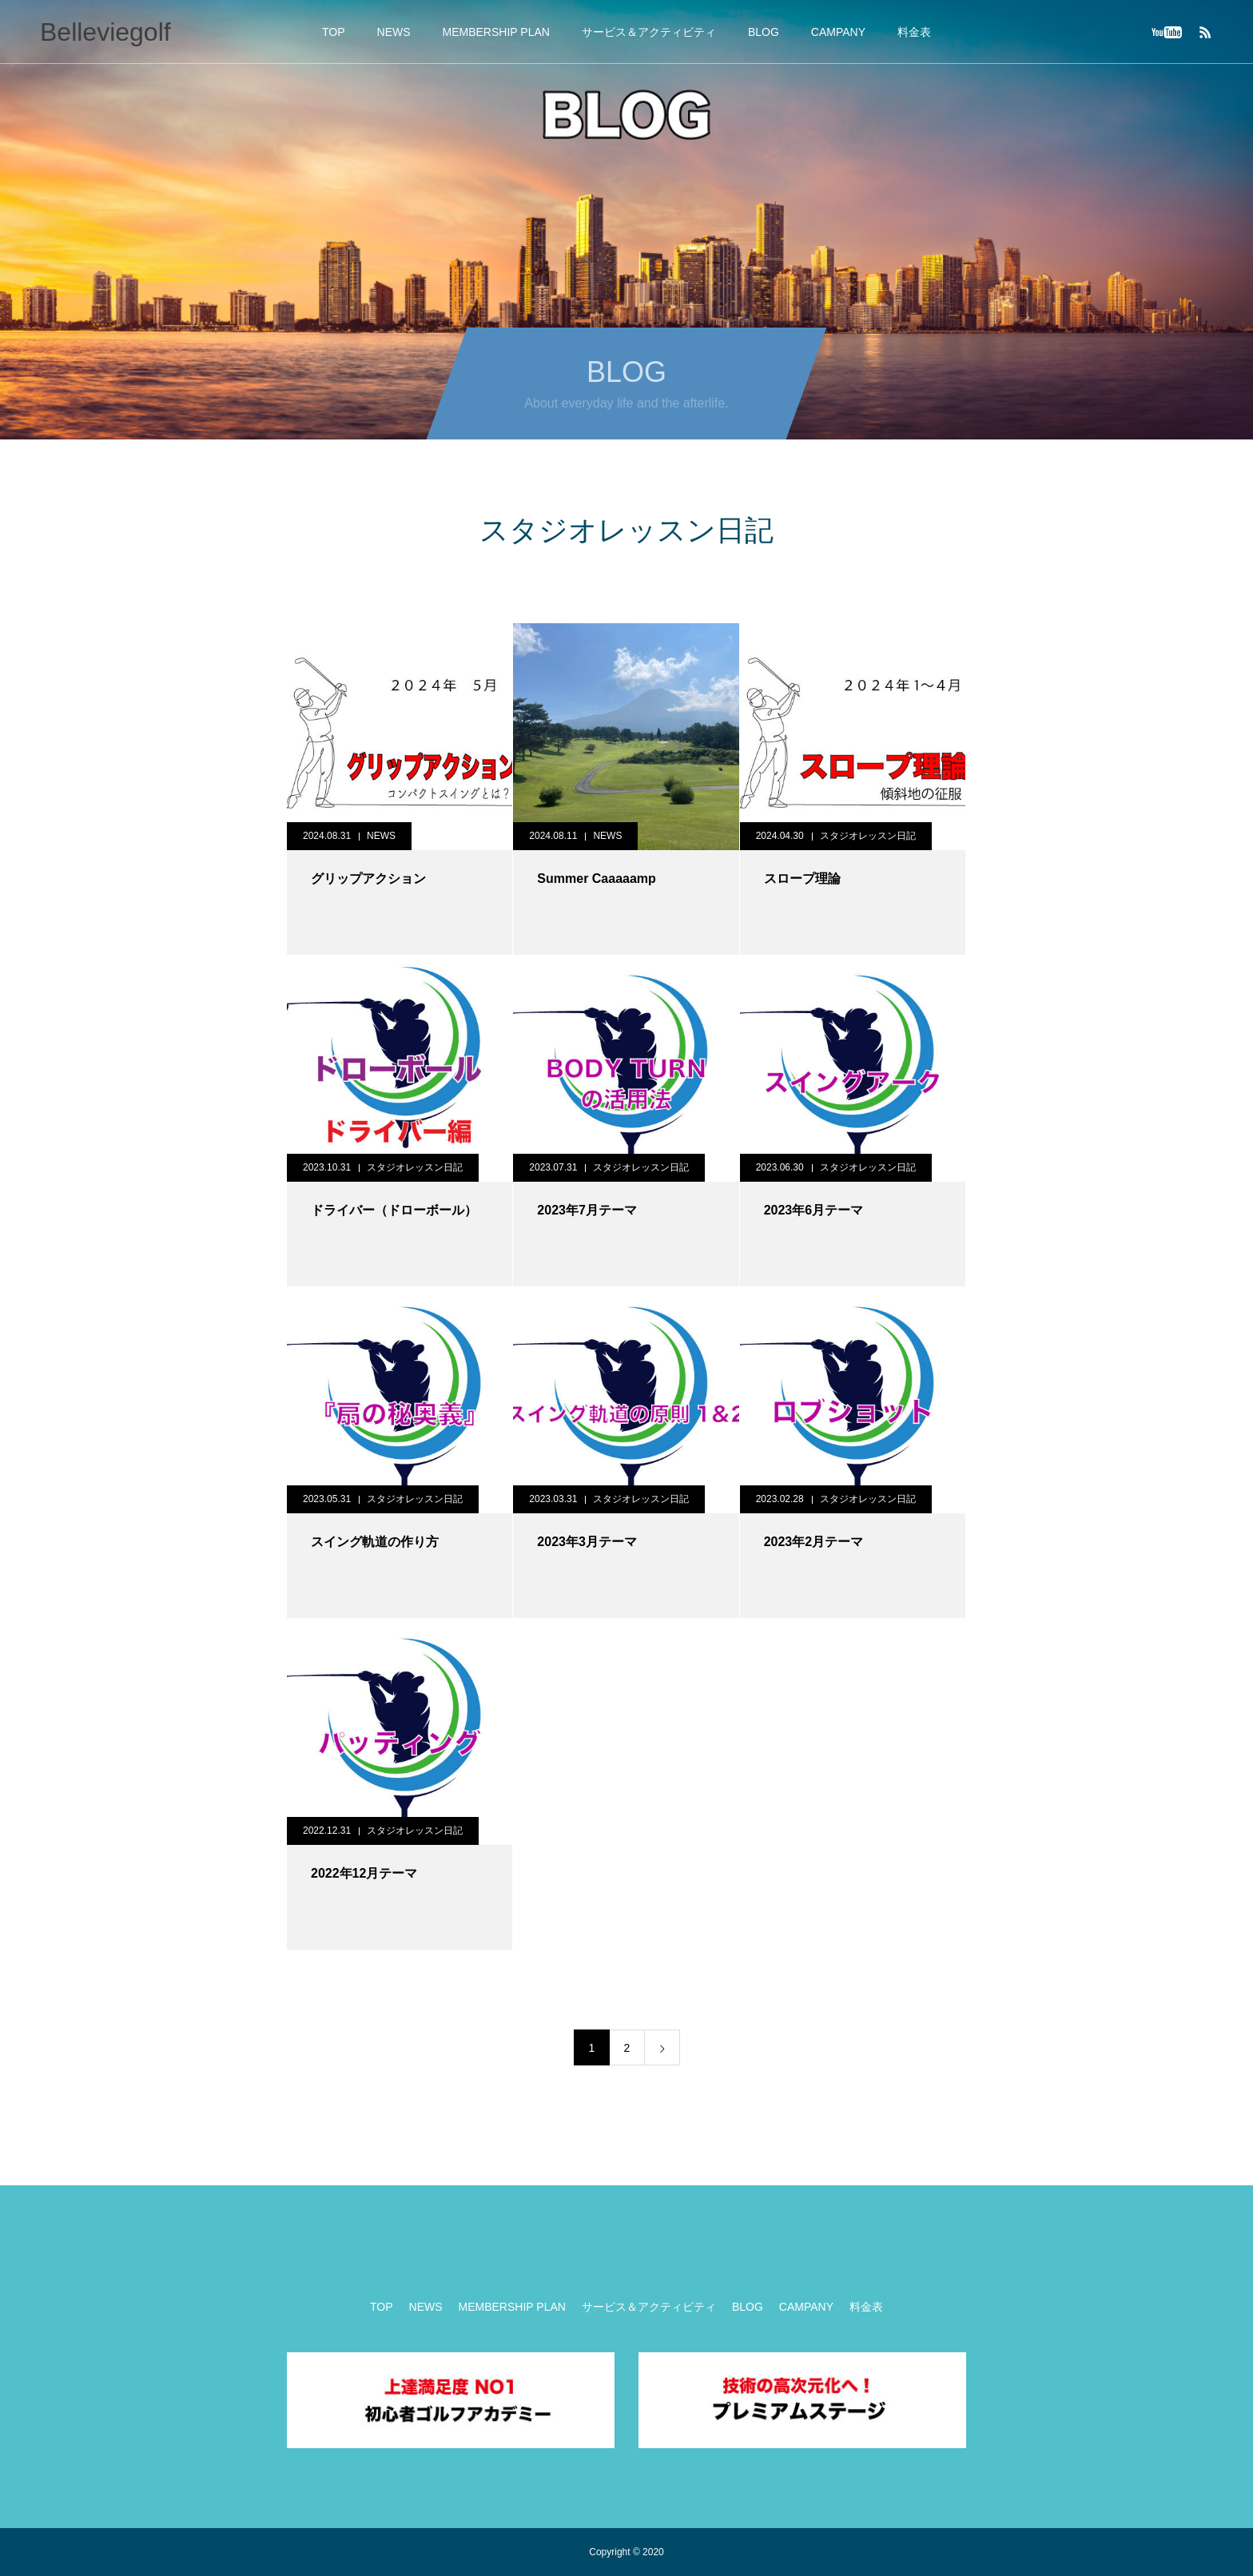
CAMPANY (838, 32)
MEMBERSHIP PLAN (496, 32)
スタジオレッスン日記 (868, 835)
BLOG (763, 32)
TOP (333, 32)
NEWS (394, 32)
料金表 (914, 32)
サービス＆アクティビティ (649, 32)
